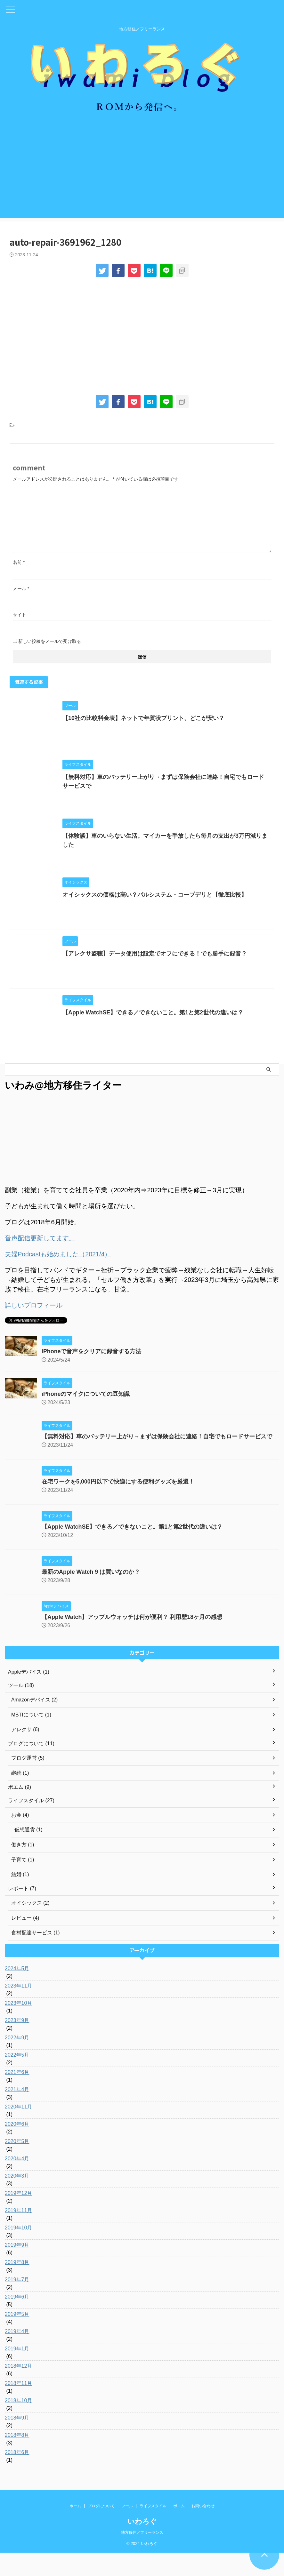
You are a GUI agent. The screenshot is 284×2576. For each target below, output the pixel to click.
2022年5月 (17, 2078)
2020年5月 (17, 2164)
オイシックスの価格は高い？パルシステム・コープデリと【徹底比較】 (154, 910)
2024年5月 (17, 1992)
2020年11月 (18, 2130)
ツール (127, 2529)
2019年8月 (17, 2285)
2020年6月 (17, 2147)
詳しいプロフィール (33, 1327)
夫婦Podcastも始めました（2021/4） (58, 1276)
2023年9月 (17, 2043)
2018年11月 (18, 2406)
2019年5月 (17, 2337)
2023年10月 (18, 2026)
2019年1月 (17, 2372)
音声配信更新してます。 (40, 1260)
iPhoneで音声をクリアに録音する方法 (92, 1373)
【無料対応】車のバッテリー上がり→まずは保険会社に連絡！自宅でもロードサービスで (157, 1458)
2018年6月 (17, 2475)
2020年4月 (17, 2182)
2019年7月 (17, 2303)
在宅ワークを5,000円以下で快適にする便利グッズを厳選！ (118, 1503)
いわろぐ (142, 2545)
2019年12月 (18, 2216)
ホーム (75, 2529)
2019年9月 (17, 2268)
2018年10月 (18, 2424)
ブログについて (101, 2529)
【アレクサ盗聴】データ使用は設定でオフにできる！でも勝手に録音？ (154, 971)
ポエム (179, 2529)
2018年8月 (17, 2458)
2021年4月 (17, 2113)
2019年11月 (18, 2233)
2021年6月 (17, 2095)
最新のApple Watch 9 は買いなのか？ (91, 1594)
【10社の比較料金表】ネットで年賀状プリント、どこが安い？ (143, 727)
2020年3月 (17, 2199)
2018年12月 (18, 2389)
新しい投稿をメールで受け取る (49, 649)
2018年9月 (17, 2441)
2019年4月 (17, 2354)
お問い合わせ (203, 2529)
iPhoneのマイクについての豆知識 (86, 1416)
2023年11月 (18, 2009)
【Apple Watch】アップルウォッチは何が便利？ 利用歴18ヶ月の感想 (132, 1639)
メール (21, 597)
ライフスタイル (153, 2529)
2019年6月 (17, 2320)
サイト (19, 623)
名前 (19, 570)
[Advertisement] (142, 182)
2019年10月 (18, 2251)
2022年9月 (17, 2061)
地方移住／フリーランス (142, 2556)
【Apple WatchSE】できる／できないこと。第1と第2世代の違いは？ (153, 1032)
